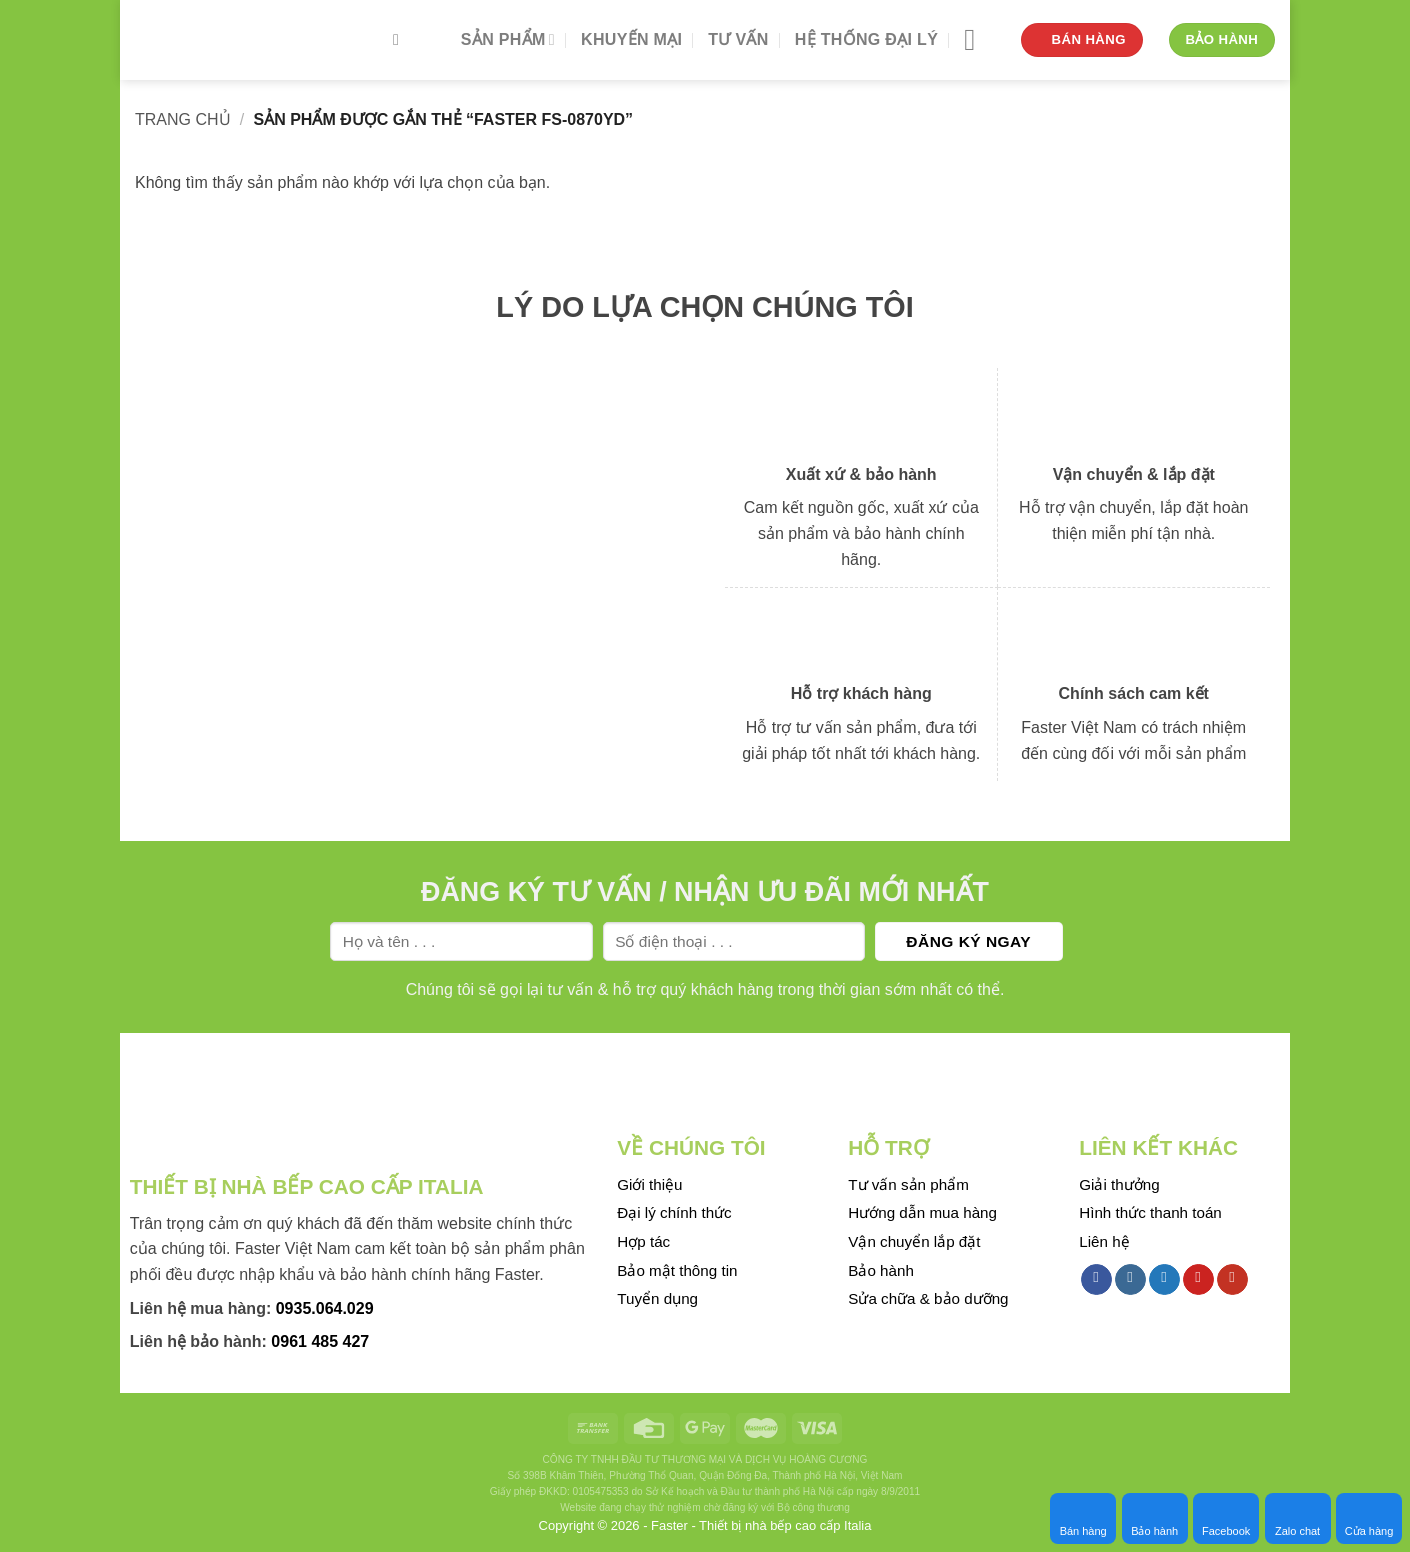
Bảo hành (1154, 1518)
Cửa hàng (1369, 1518)
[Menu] (979, 40)
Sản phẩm (508, 39)
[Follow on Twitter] (1164, 1280)
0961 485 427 (320, 1341)
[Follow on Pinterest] (1198, 1280)
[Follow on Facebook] (1096, 1280)
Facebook (1226, 1518)
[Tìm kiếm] (401, 39)
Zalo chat (1297, 1518)
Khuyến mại (631, 39)
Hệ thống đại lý (866, 39)
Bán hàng (1083, 1518)
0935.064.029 (325, 1308)
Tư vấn (738, 39)
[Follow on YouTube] (1232, 1280)
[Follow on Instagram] (1130, 1280)
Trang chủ (183, 119)
